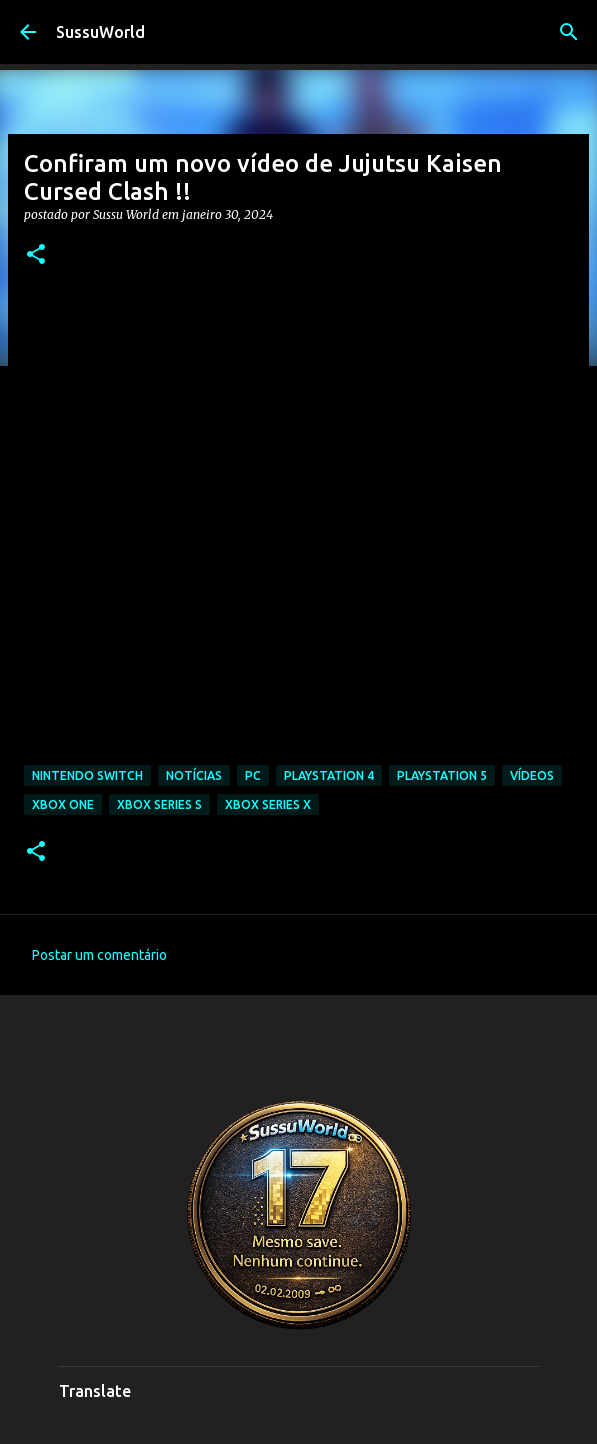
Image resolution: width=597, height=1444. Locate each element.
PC (253, 775)
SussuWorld (100, 32)
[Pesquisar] (569, 32)
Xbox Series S (159, 804)
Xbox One (63, 804)
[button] (36, 255)
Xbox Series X (268, 804)
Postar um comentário (99, 955)
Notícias (194, 775)
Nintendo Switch (87, 775)
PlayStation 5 (442, 775)
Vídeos (532, 775)
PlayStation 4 (329, 775)
